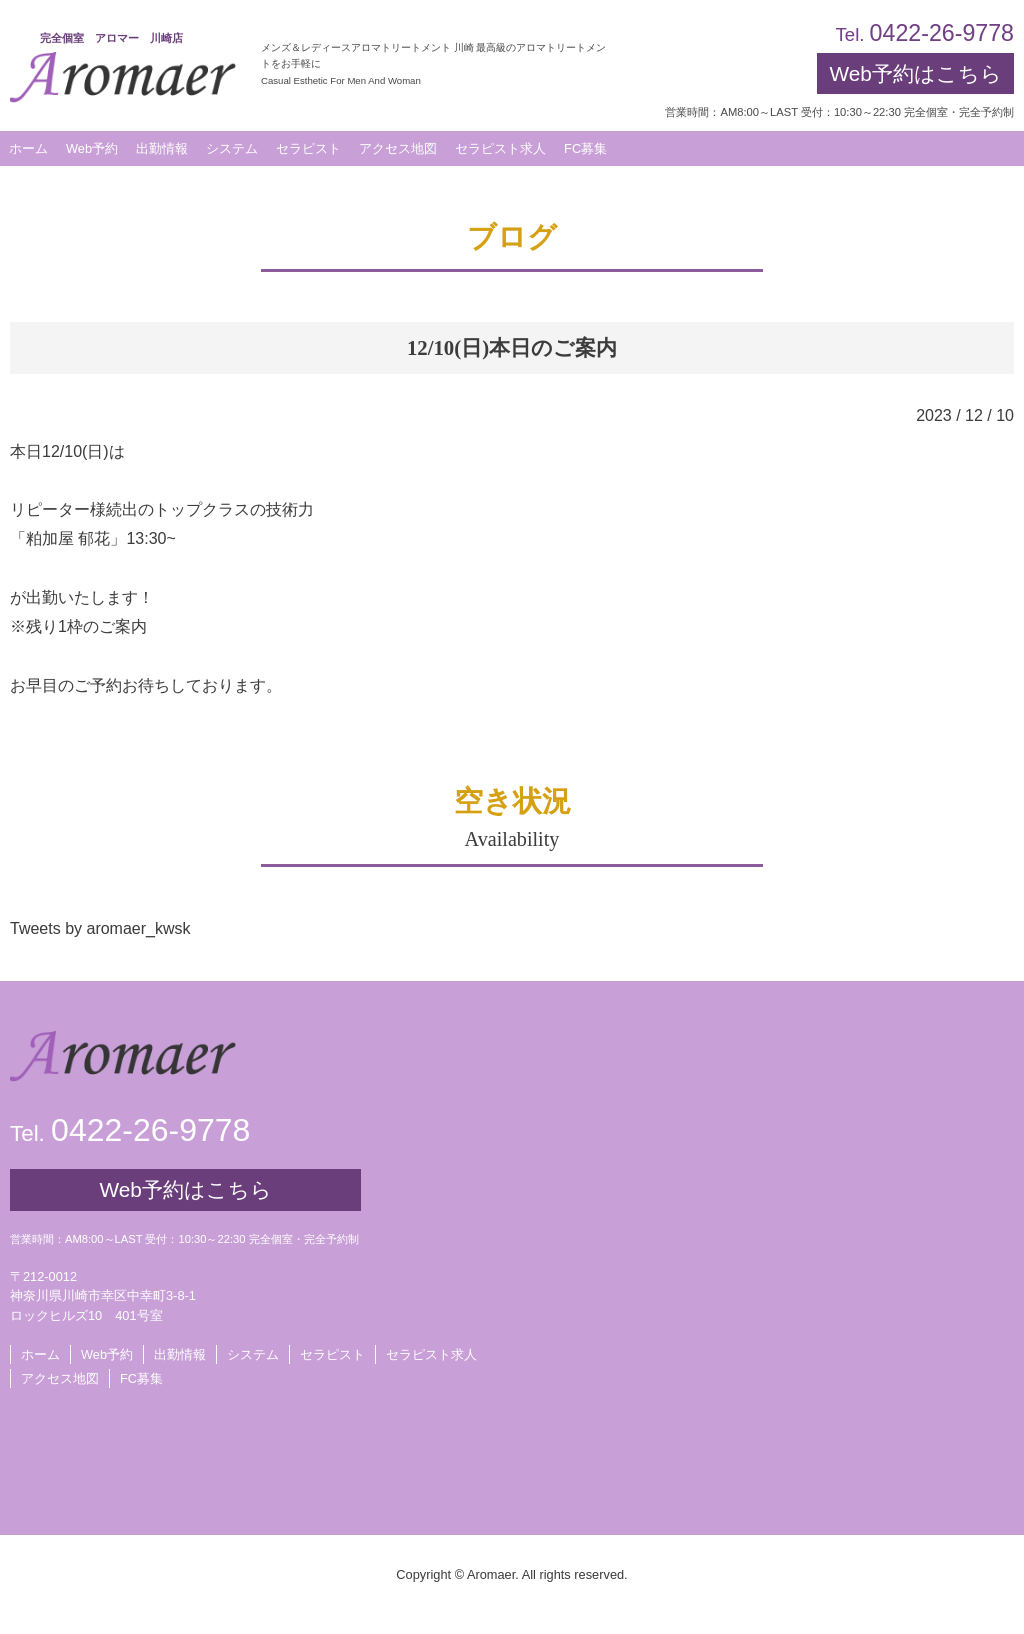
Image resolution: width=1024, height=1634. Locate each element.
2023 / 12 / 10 (965, 415)
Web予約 (92, 148)
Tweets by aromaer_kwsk (100, 928)
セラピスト (332, 1354)
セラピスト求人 (431, 1354)
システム (253, 1354)
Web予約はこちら (915, 73)
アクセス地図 (60, 1378)
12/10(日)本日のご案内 (512, 347)
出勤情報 (180, 1354)
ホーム (40, 1354)
